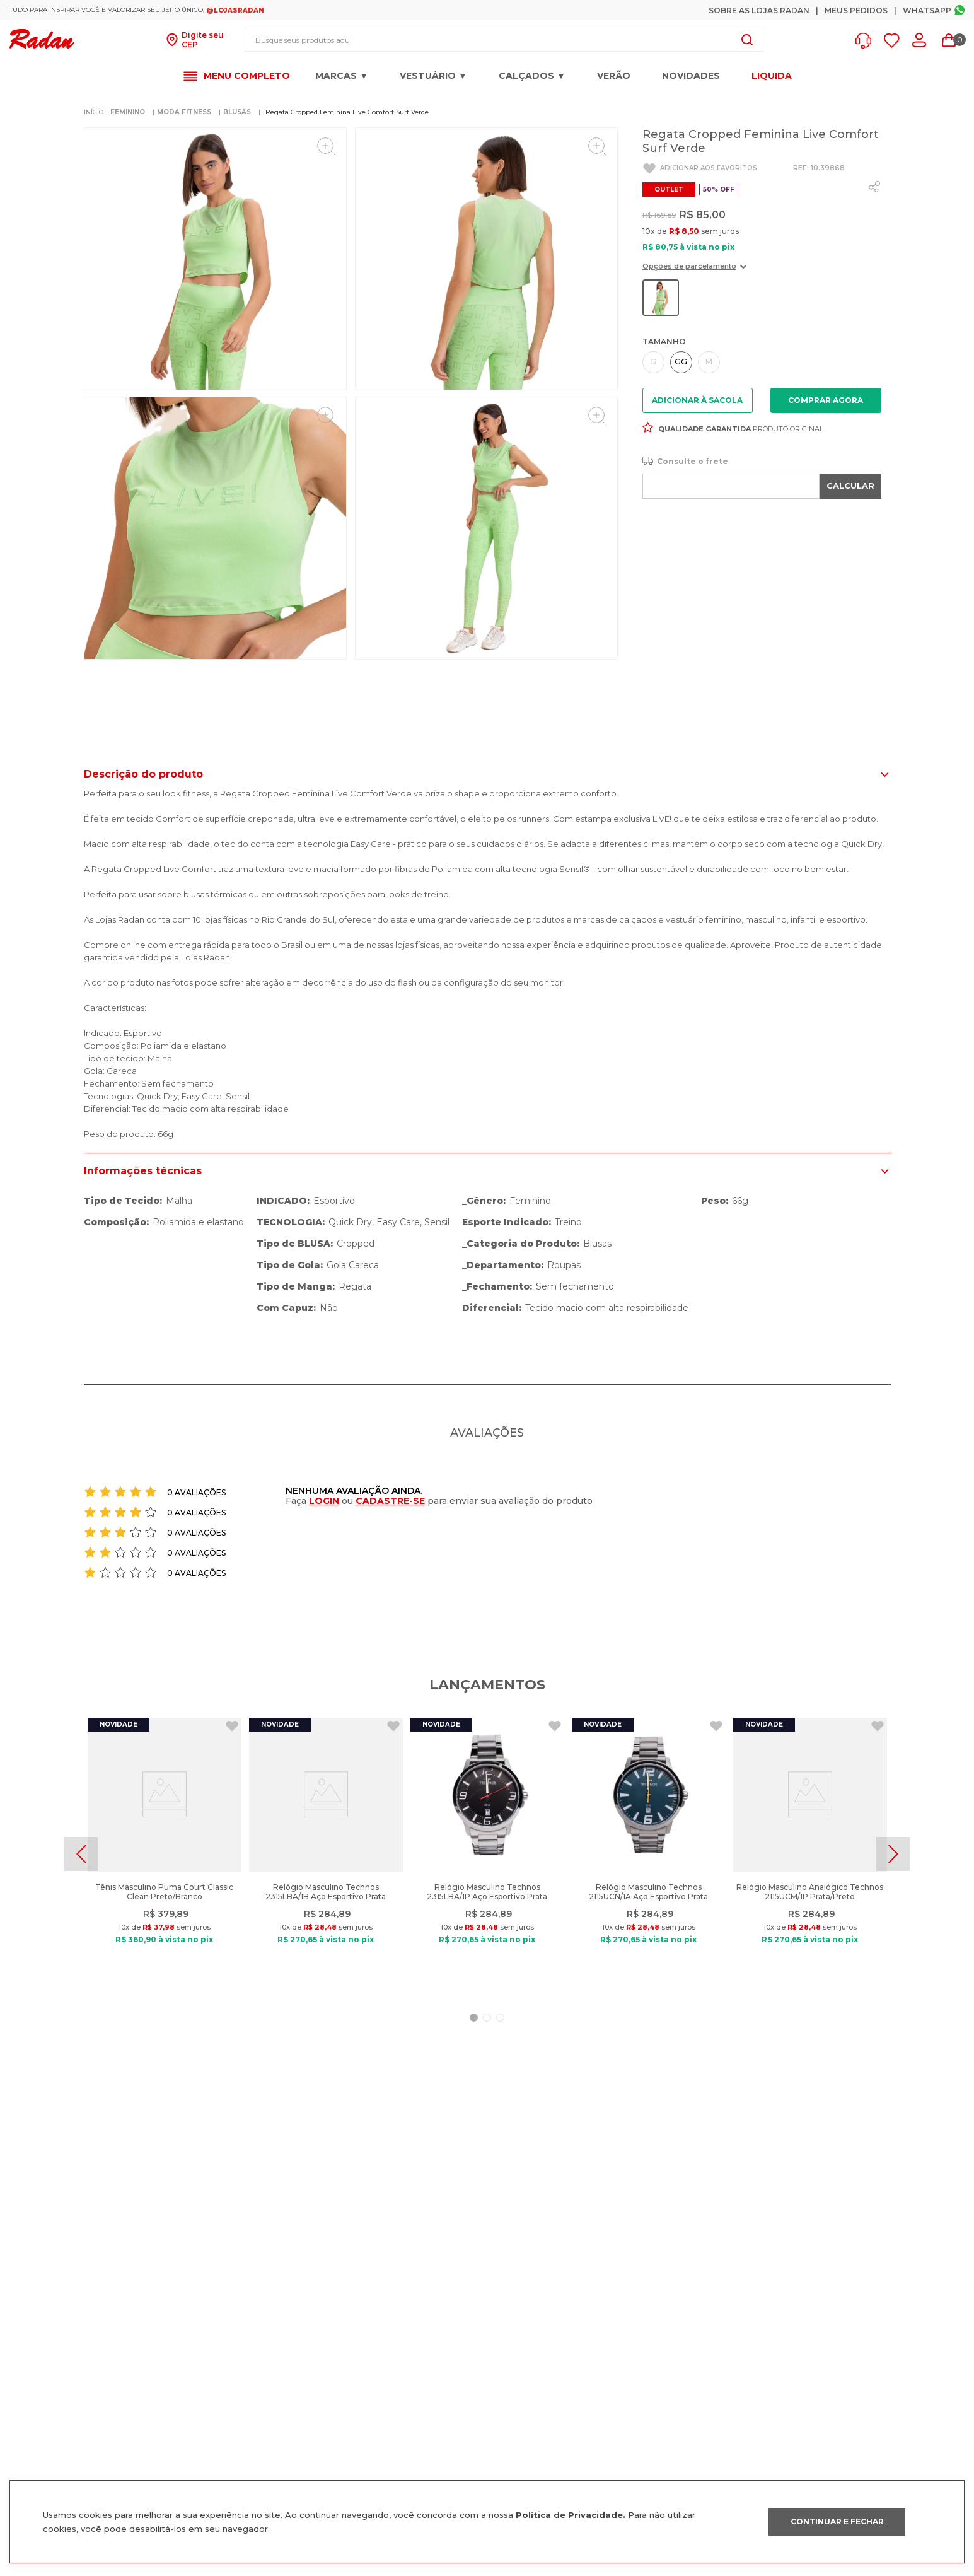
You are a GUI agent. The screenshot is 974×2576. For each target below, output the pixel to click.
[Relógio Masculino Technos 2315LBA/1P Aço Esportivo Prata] (487, 1854)
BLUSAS (237, 112)
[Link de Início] (93, 112)
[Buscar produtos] (747, 39)
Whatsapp (927, 10)
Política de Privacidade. (570, 2515)
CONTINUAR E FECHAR (837, 2521)
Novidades (691, 75)
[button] (866, 40)
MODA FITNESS (184, 112)
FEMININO (127, 112)
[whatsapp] (874, 186)
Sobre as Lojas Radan (759, 10)
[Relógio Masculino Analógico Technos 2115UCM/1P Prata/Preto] (810, 1854)
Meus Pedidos (856, 10)
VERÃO (613, 75)
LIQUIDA (771, 76)
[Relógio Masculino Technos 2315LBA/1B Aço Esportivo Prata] (326, 1854)
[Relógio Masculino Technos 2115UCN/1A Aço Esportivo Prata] (649, 1854)
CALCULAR (850, 486)
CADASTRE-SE (390, 1501)
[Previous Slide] (81, 1854)
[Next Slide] (893, 1854)
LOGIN (324, 1501)
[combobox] (504, 40)
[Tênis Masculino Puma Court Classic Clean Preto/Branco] (164, 1854)
